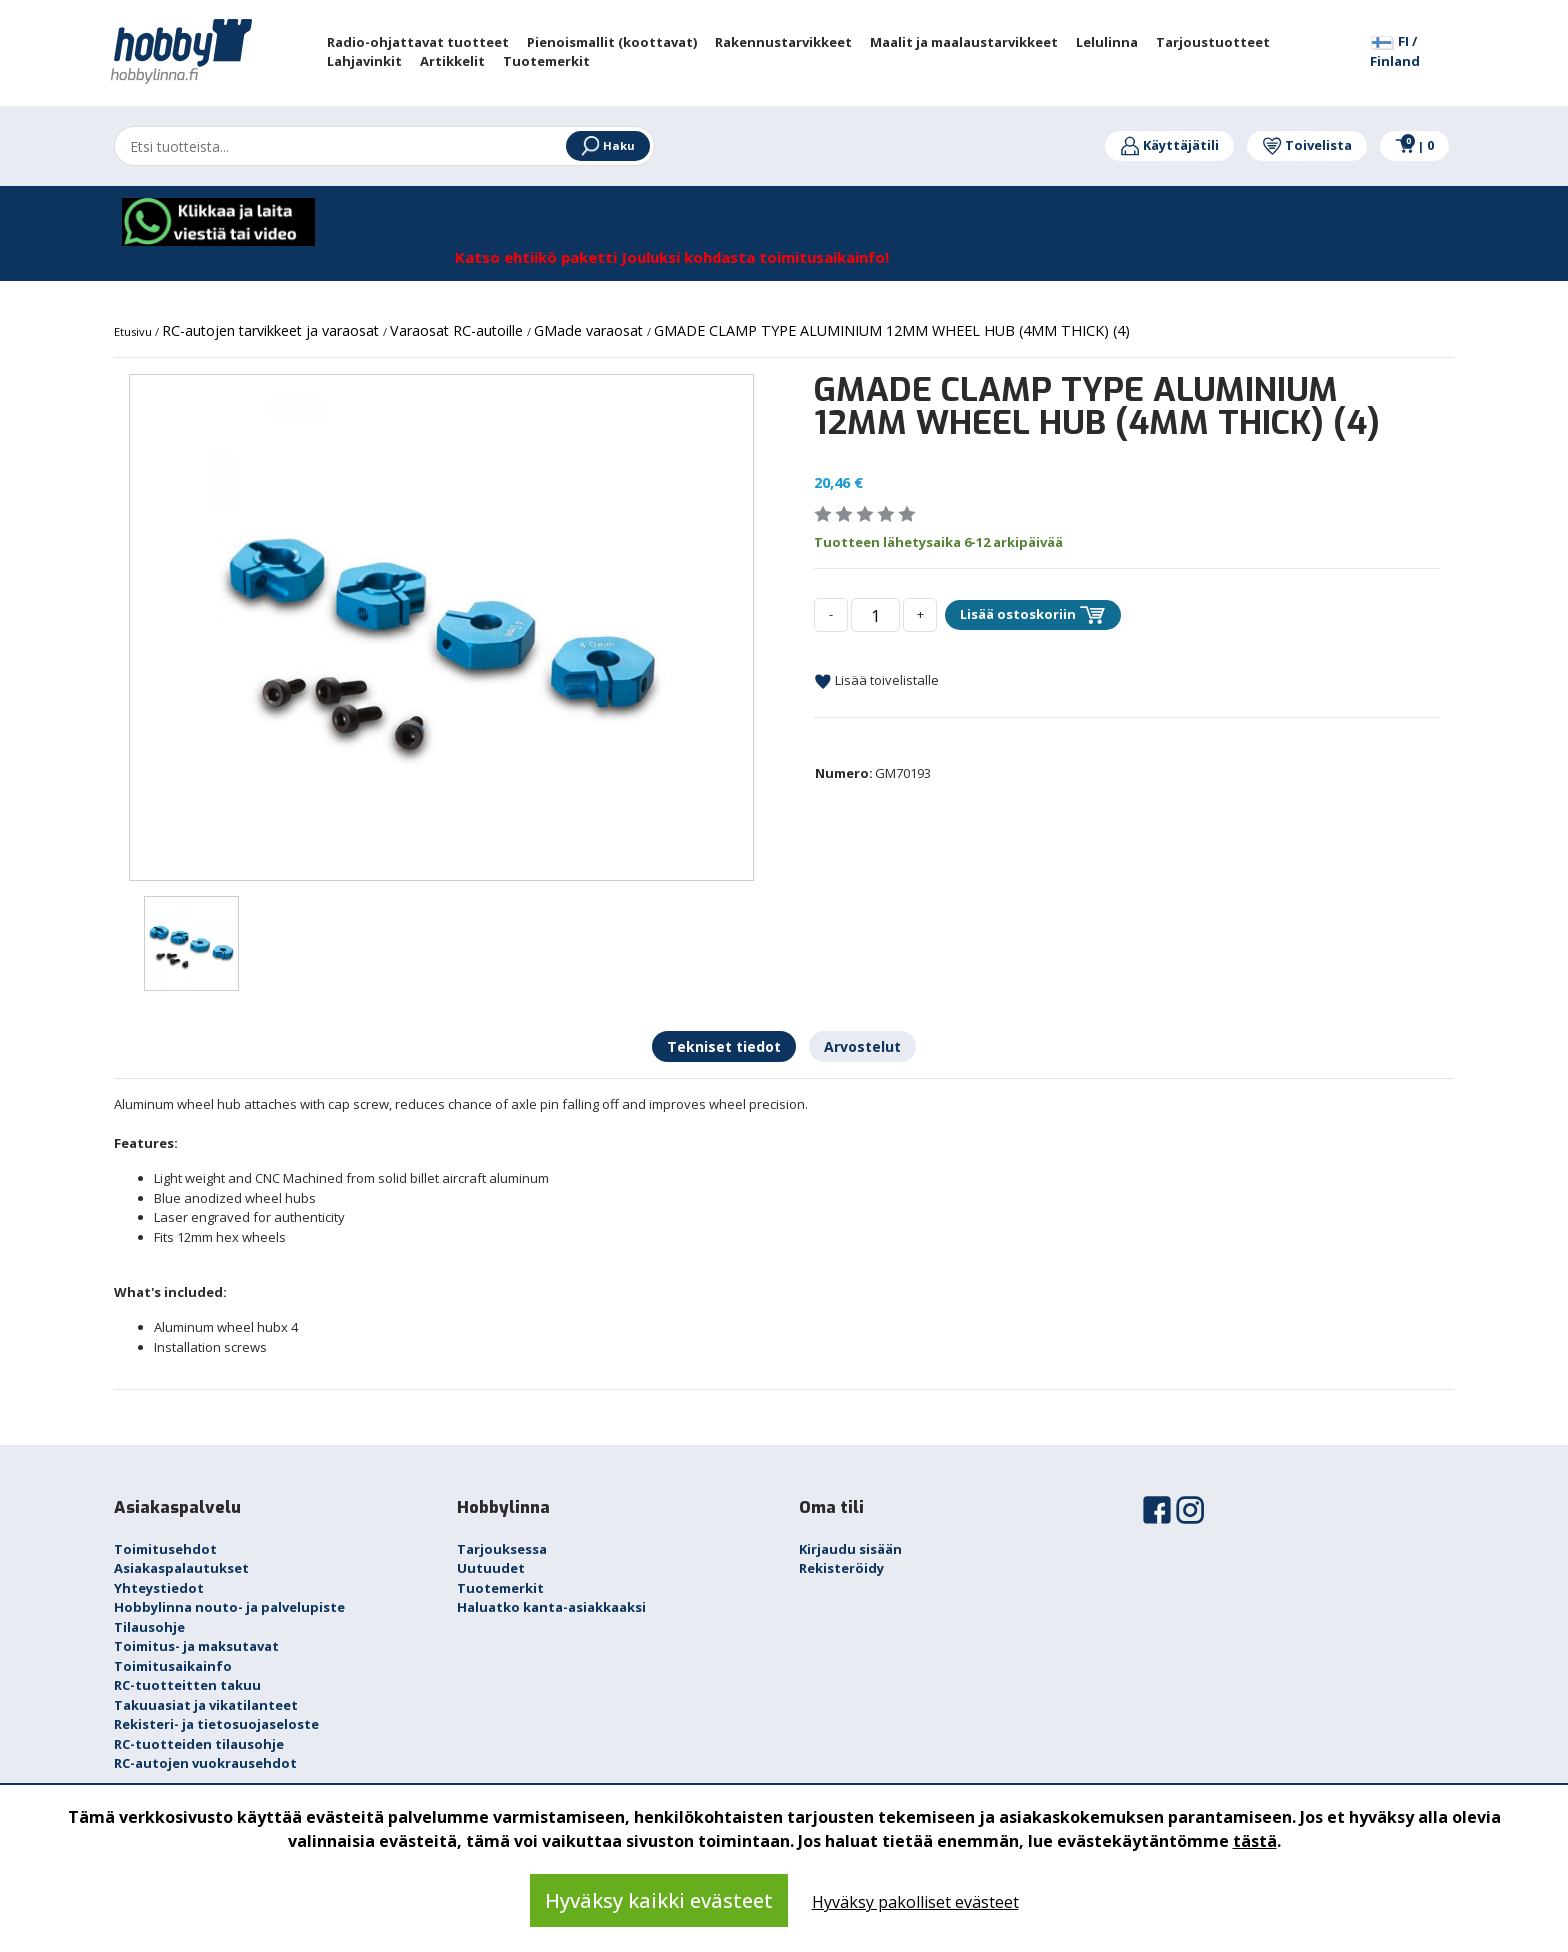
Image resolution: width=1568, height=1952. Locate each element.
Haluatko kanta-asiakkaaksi (551, 1607)
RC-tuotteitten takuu (187, 1685)
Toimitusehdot (165, 1549)
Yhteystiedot (159, 1588)
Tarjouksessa (502, 1549)
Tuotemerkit (500, 1588)
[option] (441, 627)
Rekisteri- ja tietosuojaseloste (216, 1724)
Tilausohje (149, 1627)
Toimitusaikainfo (173, 1666)
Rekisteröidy (841, 1568)
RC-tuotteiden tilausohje (199, 1744)
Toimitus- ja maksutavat (196, 1646)
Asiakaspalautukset (181, 1568)
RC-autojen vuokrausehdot (205, 1763)
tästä (1255, 1841)
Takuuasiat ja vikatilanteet (206, 1705)
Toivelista (1307, 145)
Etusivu (134, 331)
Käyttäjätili (1169, 145)
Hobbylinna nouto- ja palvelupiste (229, 1607)
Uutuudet (491, 1568)
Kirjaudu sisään (850, 1549)
